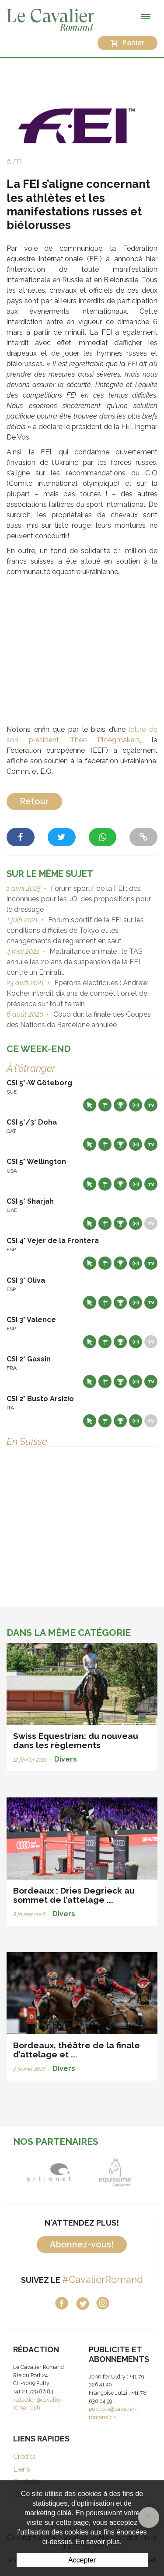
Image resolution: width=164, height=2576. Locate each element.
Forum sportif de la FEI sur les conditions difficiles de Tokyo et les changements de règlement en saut (75, 930)
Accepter (82, 2560)
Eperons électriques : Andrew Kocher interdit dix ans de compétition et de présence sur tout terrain (77, 993)
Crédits (24, 2456)
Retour (34, 801)
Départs (105, 1104)
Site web (89, 1104)
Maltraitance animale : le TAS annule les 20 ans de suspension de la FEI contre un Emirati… (75, 961)
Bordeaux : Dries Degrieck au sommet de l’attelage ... (74, 1895)
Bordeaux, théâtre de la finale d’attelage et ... (76, 2049)
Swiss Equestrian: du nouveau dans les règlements (75, 1740)
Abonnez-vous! (82, 2244)
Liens (21, 2469)
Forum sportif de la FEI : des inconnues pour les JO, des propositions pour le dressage (79, 899)
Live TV (150, 1104)
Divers (65, 1759)
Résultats (120, 1104)
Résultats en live (135, 1104)
